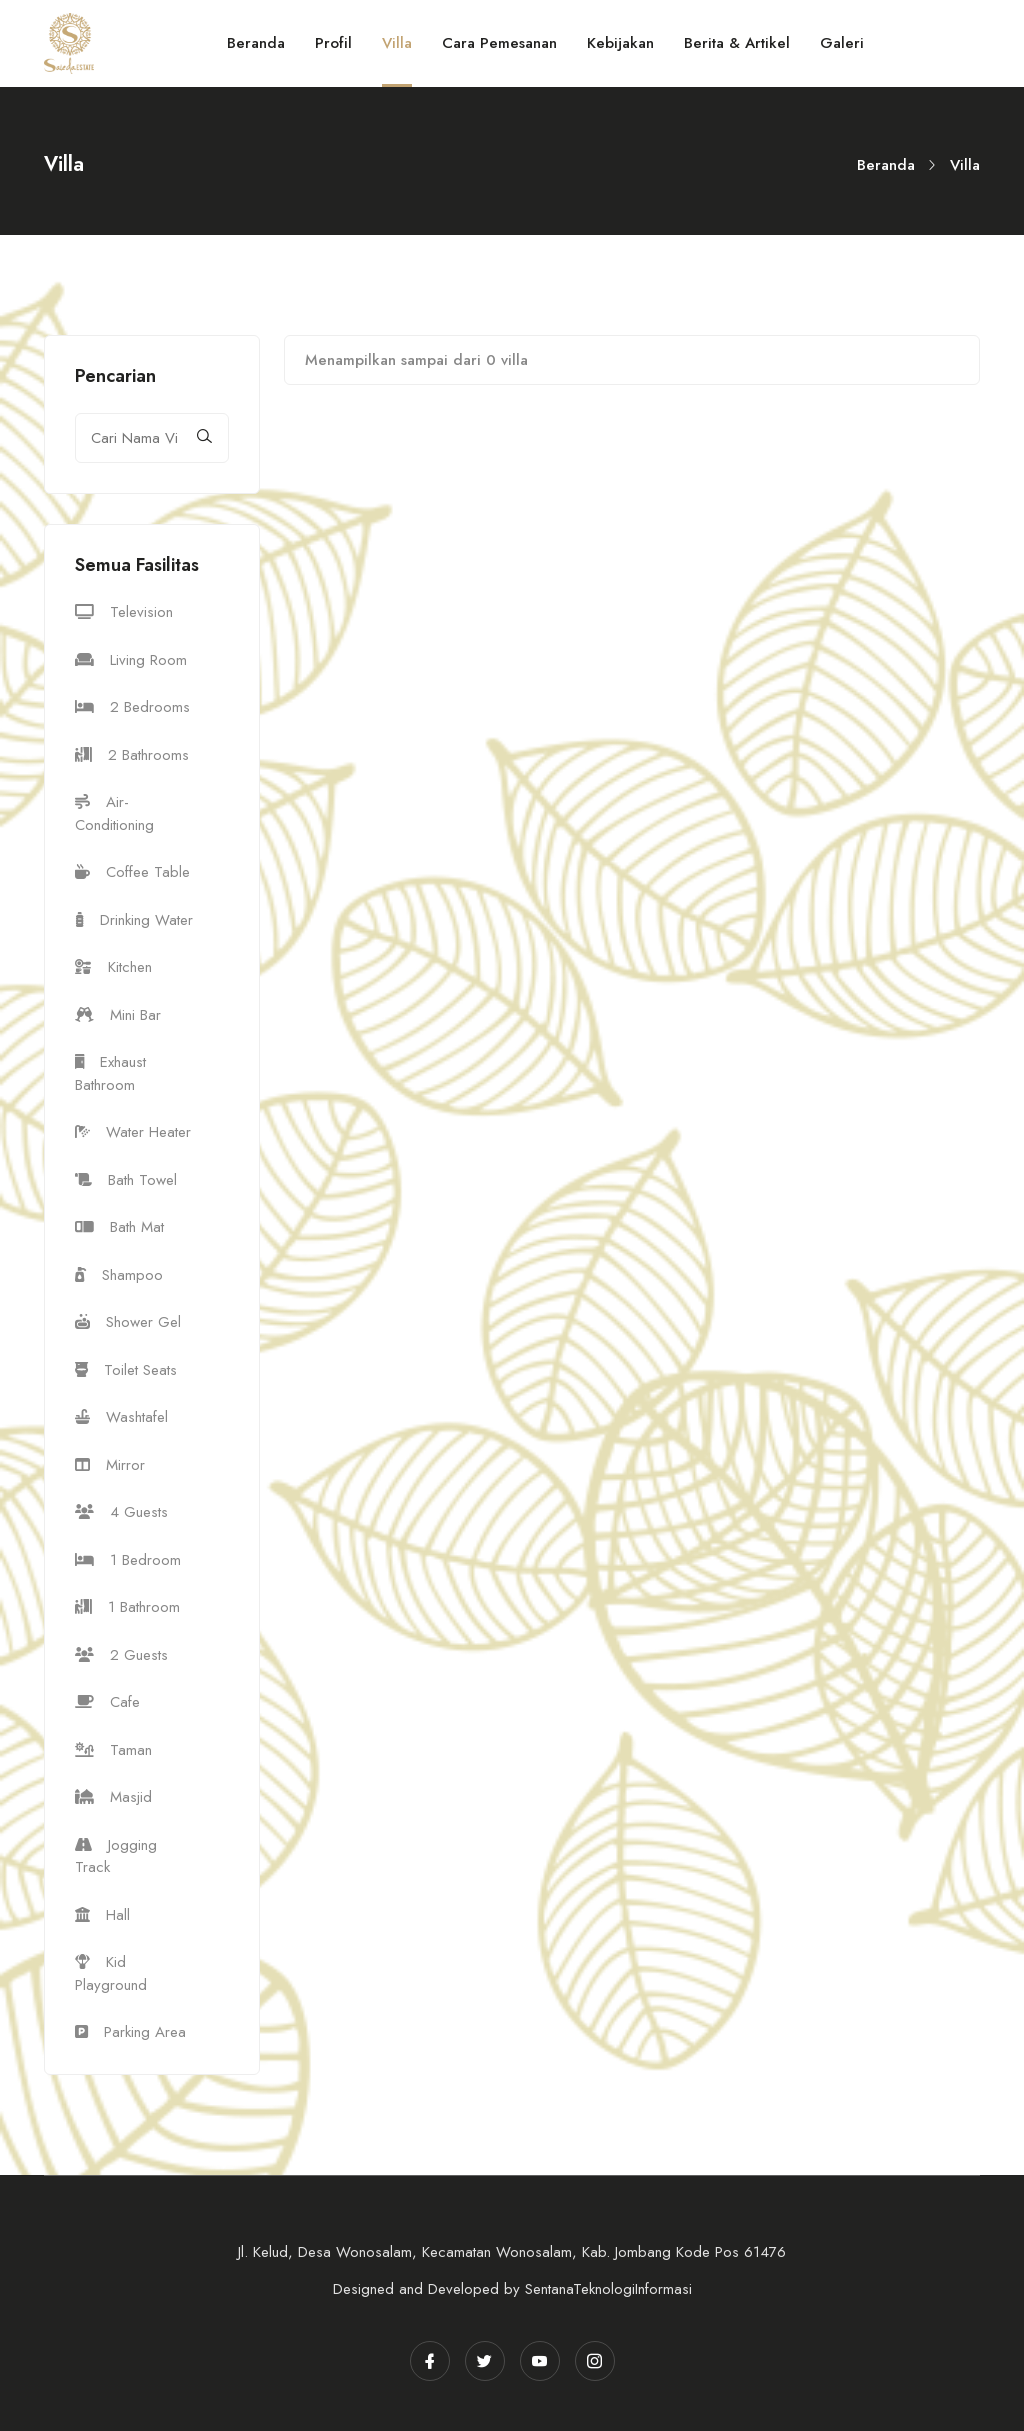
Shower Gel (128, 1322)
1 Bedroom (128, 1560)
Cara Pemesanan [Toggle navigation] (499, 43)
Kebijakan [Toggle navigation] (620, 43)
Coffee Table (132, 872)
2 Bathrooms (132, 755)
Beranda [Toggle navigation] (256, 43)
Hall (102, 1915)
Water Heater (133, 1132)
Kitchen (113, 967)
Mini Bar (118, 1015)
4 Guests (121, 1512)
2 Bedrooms (132, 707)
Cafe (107, 1702)
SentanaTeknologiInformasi (608, 2289)
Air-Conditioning (114, 813)
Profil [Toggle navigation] (333, 43)
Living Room (131, 660)
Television (124, 612)
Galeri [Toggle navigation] (842, 43)
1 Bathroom (127, 1607)
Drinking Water (134, 920)
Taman (113, 1750)
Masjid (113, 1797)
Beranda (886, 165)
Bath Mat (119, 1227)
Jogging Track (116, 1856)
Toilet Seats (126, 1370)
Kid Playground (111, 1973)
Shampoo (119, 1275)
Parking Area (130, 2032)
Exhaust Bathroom (110, 1073)
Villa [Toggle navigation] (397, 43)
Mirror (110, 1465)
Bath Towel (126, 1180)
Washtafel (121, 1417)
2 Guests (121, 1655)
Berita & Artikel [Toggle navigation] (737, 43)
